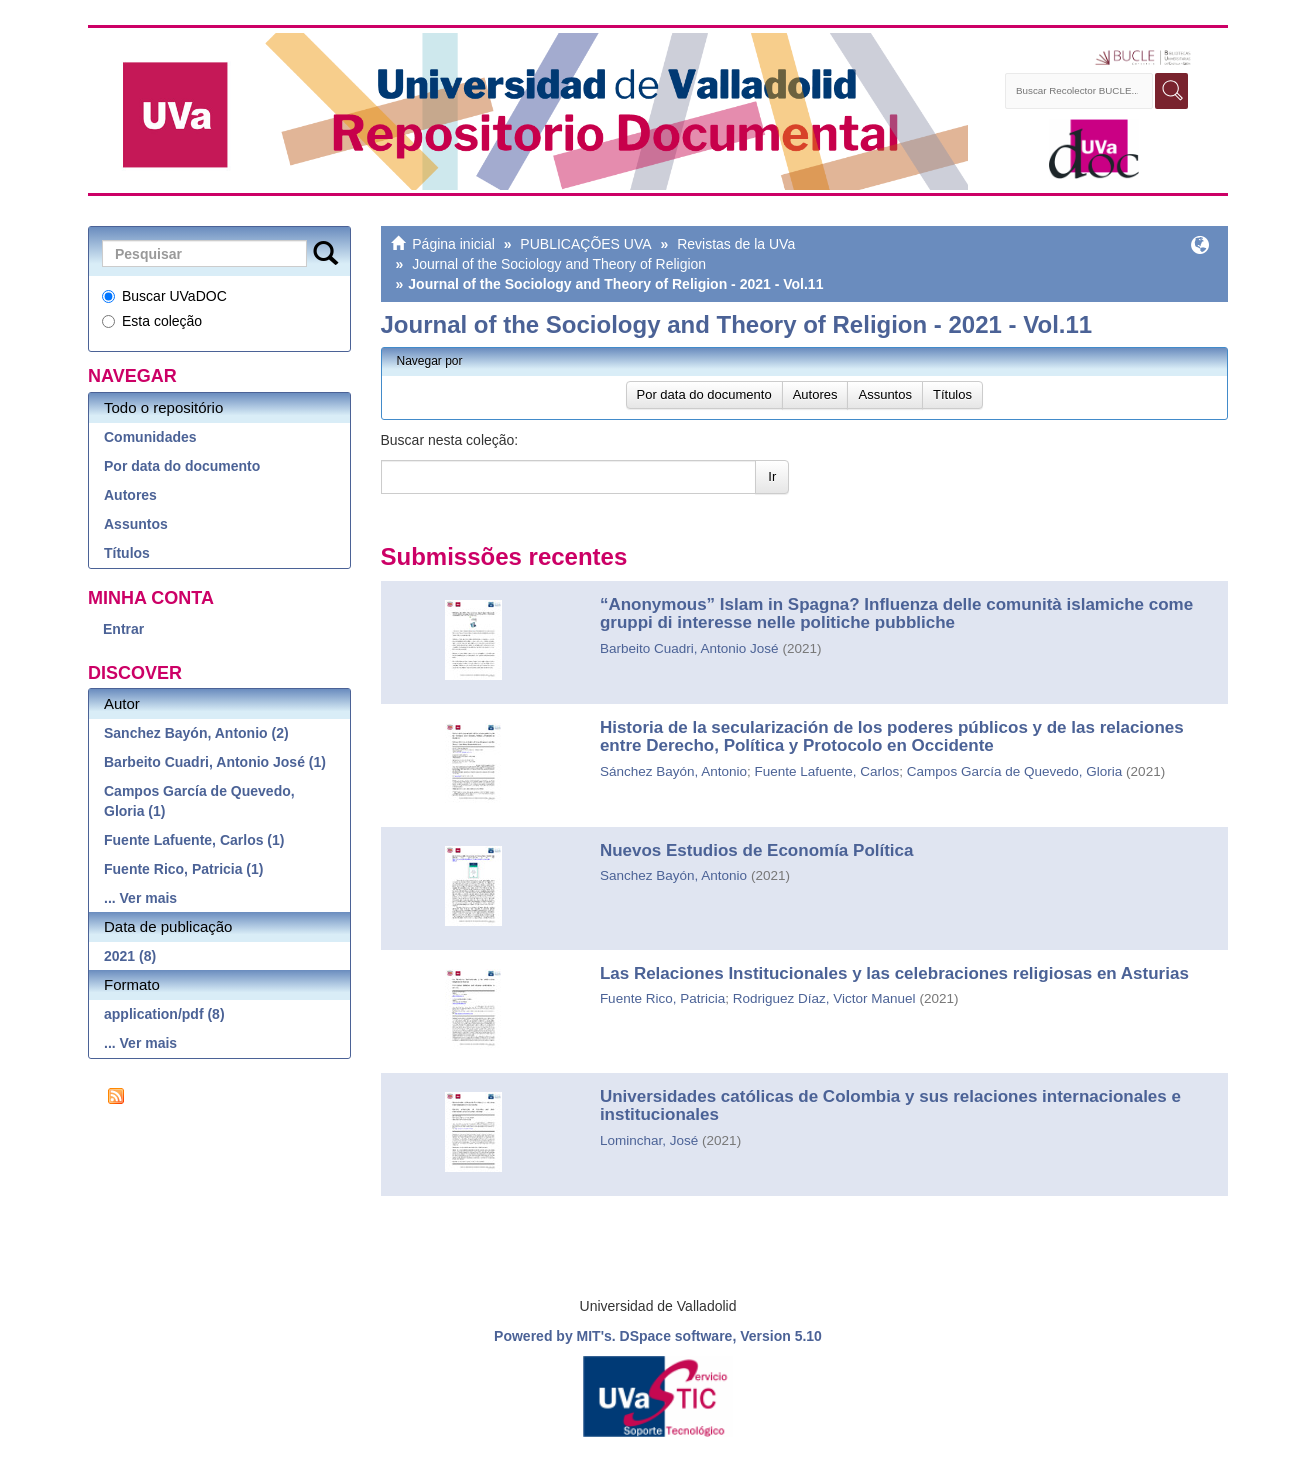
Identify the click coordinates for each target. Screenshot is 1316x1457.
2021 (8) (130, 956)
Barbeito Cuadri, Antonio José (689, 648)
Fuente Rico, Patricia (662, 998)
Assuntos (136, 524)
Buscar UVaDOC (164, 296)
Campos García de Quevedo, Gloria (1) (199, 801)
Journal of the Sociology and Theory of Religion (559, 264)
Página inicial (453, 244)
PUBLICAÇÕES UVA (585, 244)
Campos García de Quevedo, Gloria (1014, 771)
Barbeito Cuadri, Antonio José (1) (215, 762)
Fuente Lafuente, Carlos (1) (194, 840)
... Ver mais (140, 898)
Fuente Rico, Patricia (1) (183, 869)
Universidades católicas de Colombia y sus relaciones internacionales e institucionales (890, 1106)
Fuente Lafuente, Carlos (827, 771)
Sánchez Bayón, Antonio (673, 771)
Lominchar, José (649, 1140)
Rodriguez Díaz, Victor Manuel (824, 998)
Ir (772, 476)
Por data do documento (182, 466)
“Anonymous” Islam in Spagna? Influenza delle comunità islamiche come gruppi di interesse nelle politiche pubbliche (896, 614)
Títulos (127, 553)
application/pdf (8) (164, 1014)
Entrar (123, 629)
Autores (130, 495)
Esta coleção (152, 321)
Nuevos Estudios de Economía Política (757, 850)
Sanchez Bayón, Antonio (673, 875)
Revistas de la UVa (736, 244)
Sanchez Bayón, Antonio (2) (196, 733)
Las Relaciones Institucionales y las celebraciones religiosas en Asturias (894, 973)
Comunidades (150, 437)
